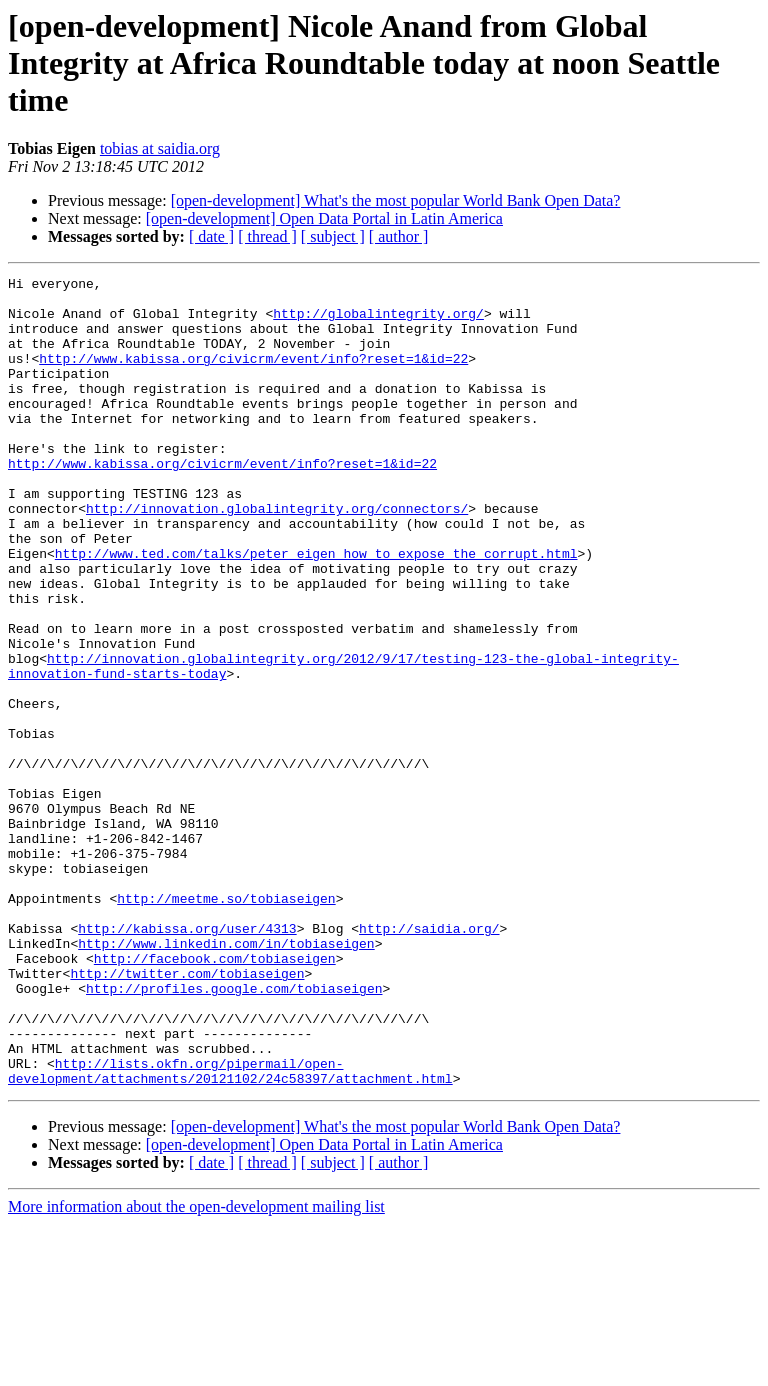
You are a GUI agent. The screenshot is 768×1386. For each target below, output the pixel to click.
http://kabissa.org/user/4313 (187, 1060)
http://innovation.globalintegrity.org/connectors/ (277, 556)
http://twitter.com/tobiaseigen (187, 1114)
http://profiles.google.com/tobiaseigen (234, 1132)
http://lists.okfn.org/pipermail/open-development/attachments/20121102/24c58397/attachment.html (230, 1231)
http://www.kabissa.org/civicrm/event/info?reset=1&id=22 (253, 376)
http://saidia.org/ (429, 1060)
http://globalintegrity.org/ (378, 322)
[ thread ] (267, 236)
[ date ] (211, 236)
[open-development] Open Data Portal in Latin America (324, 218)
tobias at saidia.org (160, 148)
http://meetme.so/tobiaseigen (226, 1024)
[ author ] (399, 236)
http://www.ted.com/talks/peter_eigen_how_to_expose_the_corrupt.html (316, 610)
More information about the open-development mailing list (196, 1368)
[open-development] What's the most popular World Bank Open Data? (396, 200)
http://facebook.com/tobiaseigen (215, 1096)
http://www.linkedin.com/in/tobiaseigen (226, 1078)
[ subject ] (333, 236)
